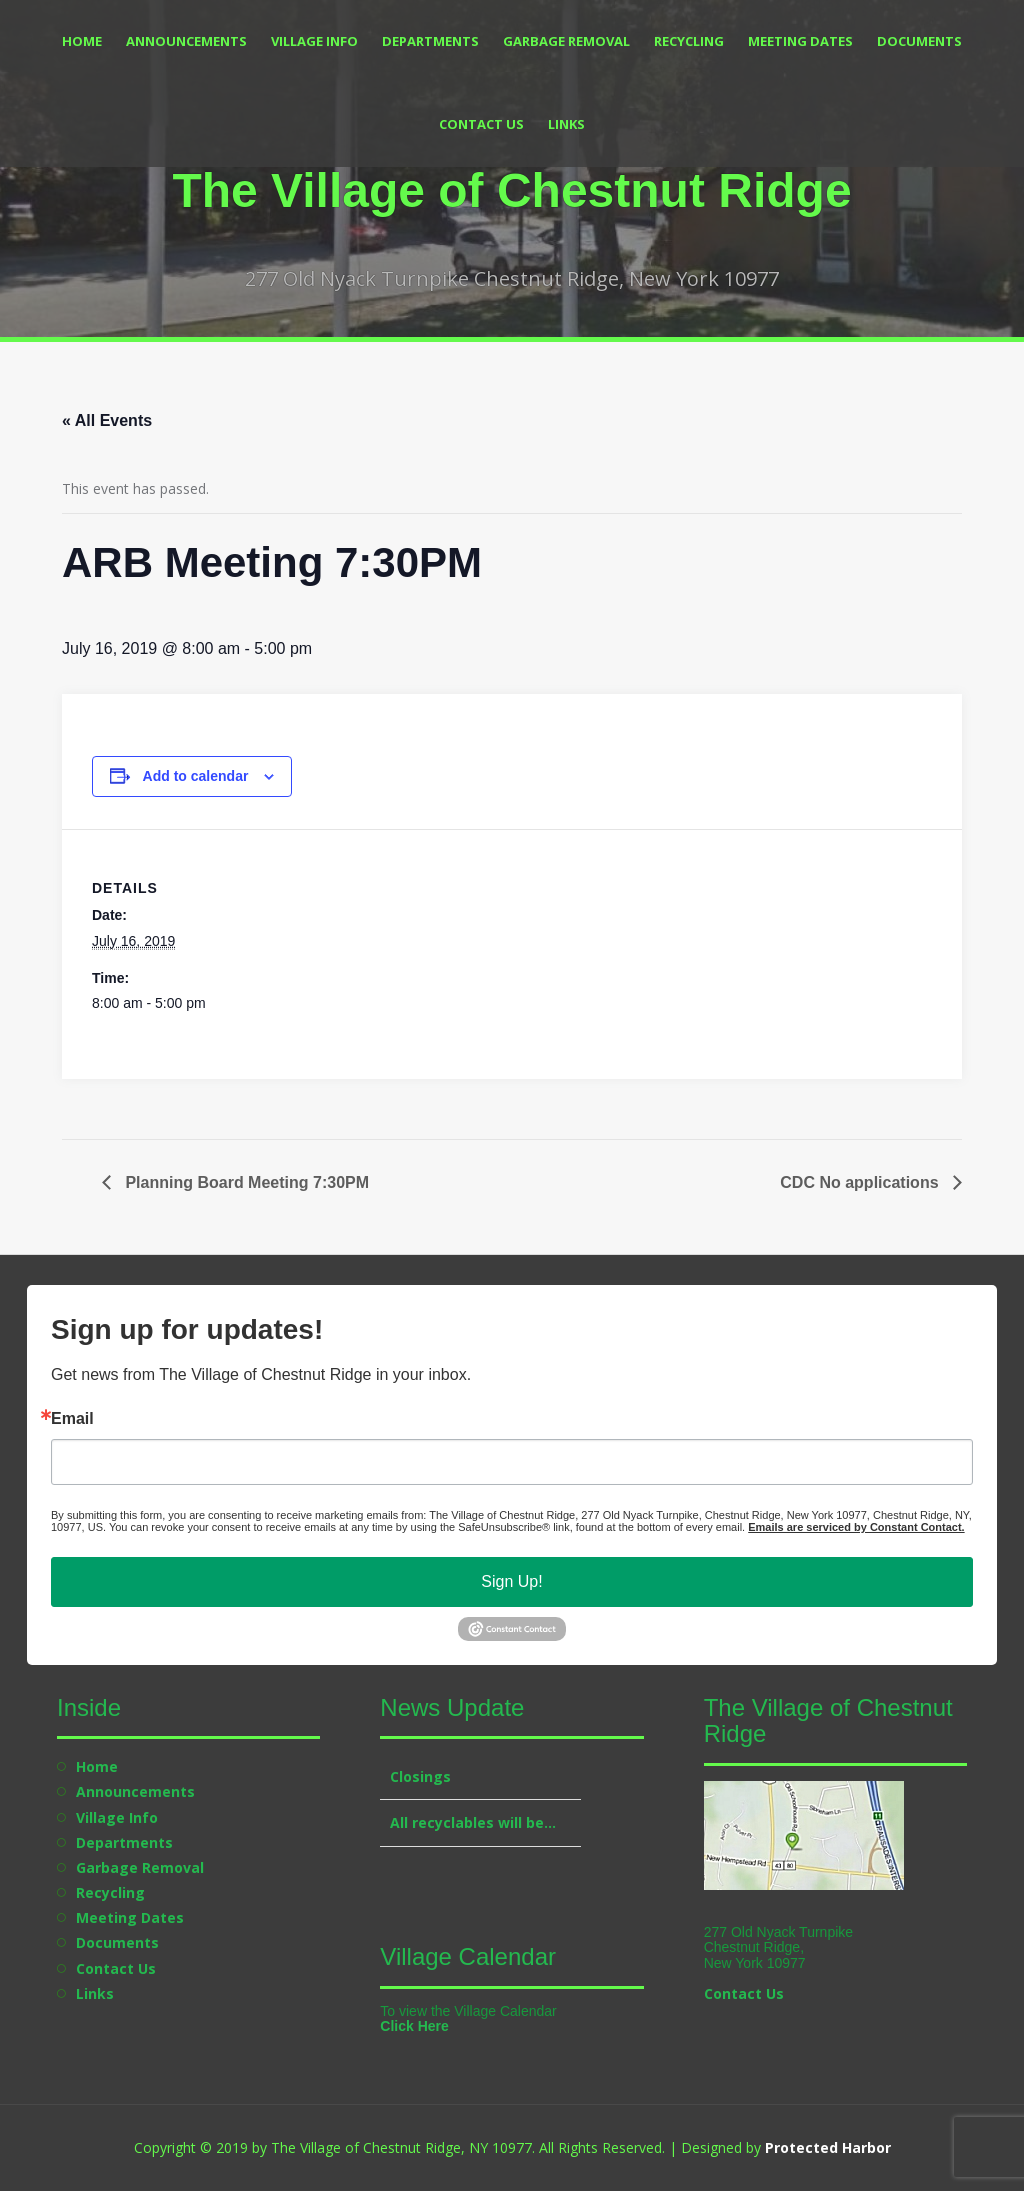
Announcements (186, 41)
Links (566, 124)
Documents (919, 41)
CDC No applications (861, 1182)
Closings (420, 1776)
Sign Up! (511, 1581)
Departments (430, 41)
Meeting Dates (800, 41)
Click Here (414, 2026)
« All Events (107, 420)
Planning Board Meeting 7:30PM (245, 1182)
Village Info (314, 41)
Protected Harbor (828, 2147)
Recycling (689, 41)
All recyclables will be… (473, 1822)
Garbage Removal (566, 41)
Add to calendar (196, 776)
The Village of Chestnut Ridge (511, 190)
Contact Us (481, 124)
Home (82, 41)
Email (72, 1419)
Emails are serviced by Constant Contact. (856, 1527)
